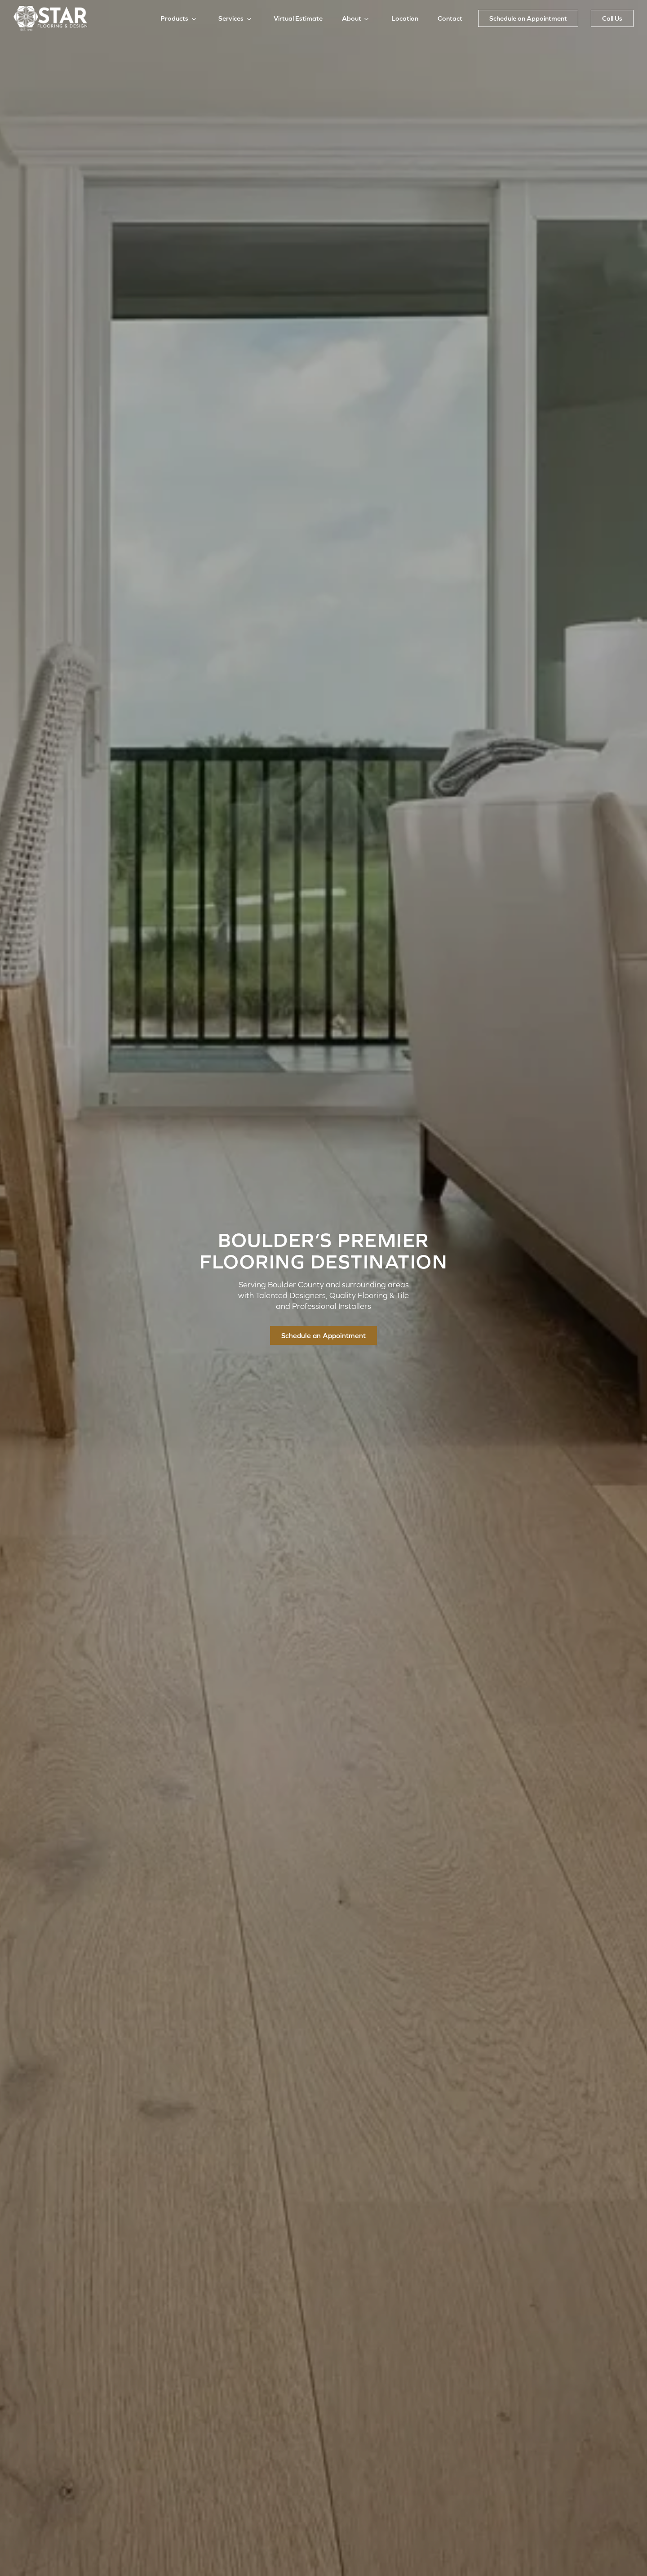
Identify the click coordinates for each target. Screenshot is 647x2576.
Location (404, 18)
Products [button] (174, 18)
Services (231, 18)
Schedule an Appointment (528, 18)
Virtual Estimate (298, 18)
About (351, 18)
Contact (450, 18)
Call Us (612, 18)
